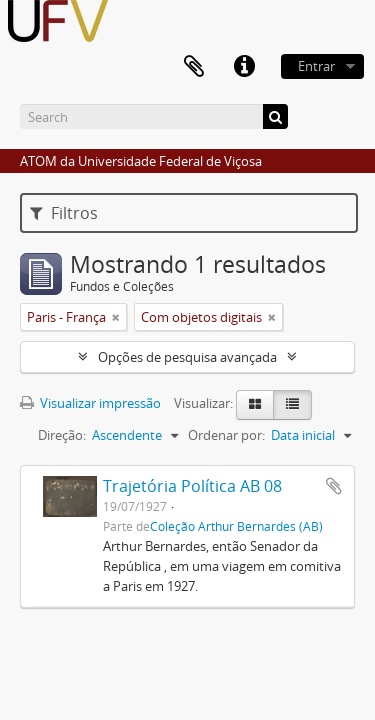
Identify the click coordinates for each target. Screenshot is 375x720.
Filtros (64, 213)
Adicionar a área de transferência (334, 486)
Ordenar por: (226, 435)
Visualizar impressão (90, 403)
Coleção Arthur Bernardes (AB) (236, 526)
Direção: (62, 435)
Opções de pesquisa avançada (187, 357)
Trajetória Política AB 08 (192, 486)
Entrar (316, 66)
